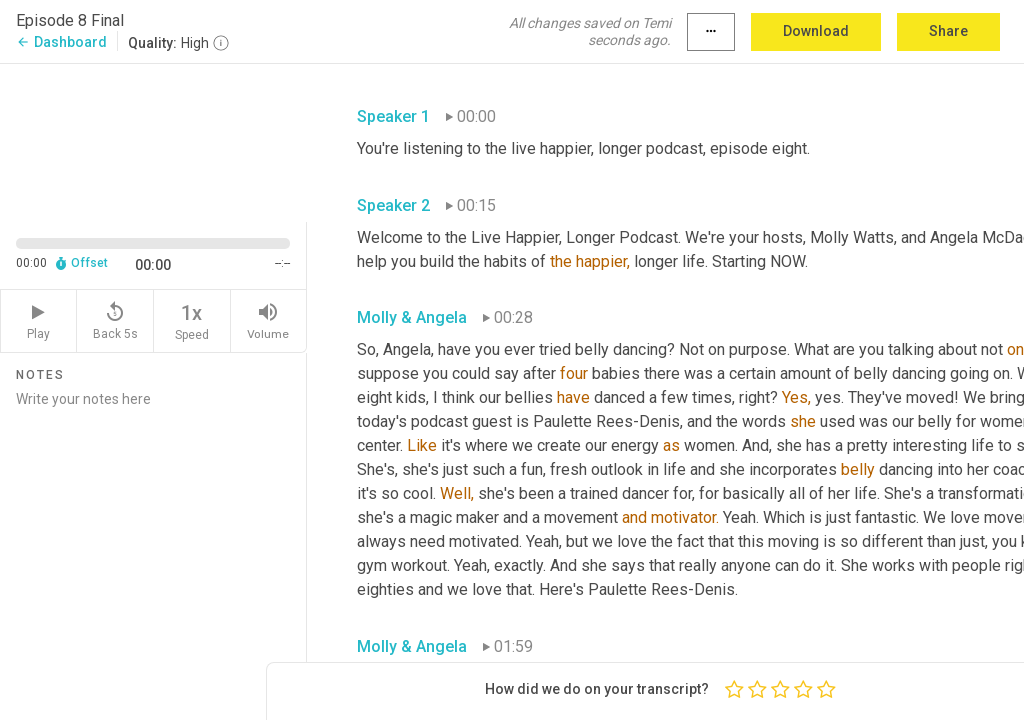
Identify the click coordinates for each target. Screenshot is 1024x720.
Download (816, 31)
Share (948, 31)
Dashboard (61, 42)
